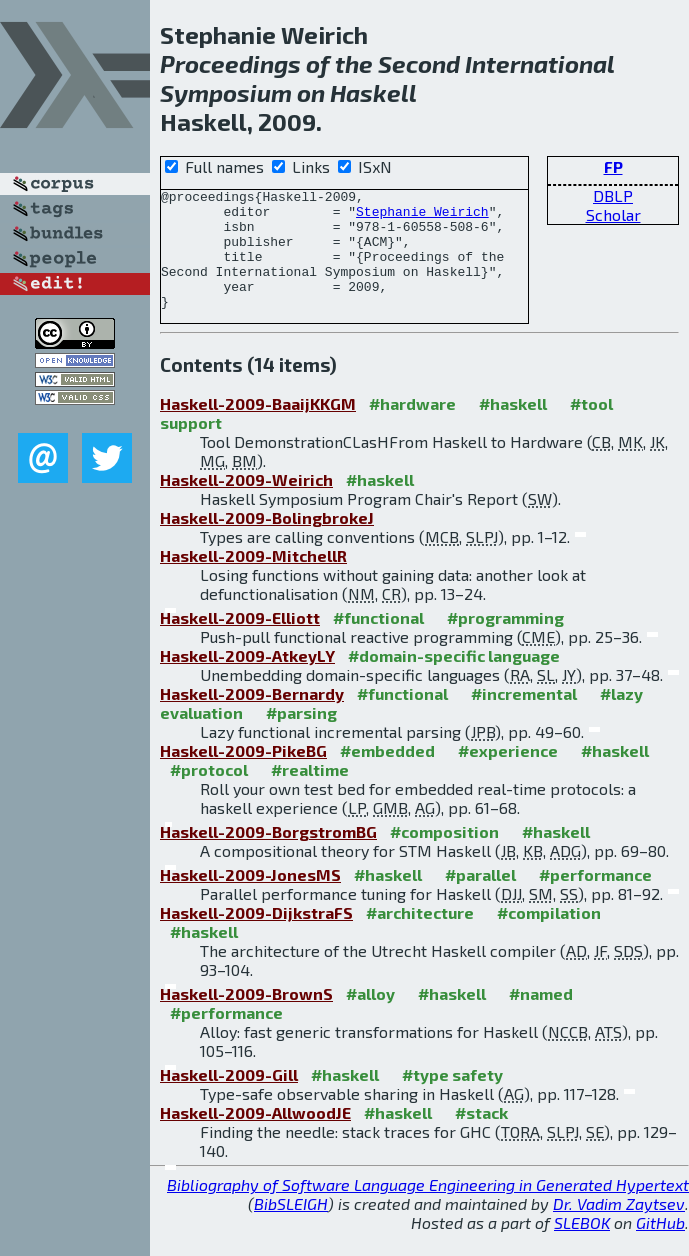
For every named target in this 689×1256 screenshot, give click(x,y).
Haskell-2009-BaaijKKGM (258, 427)
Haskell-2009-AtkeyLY (247, 679)
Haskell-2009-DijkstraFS (256, 936)
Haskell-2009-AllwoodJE (255, 1136)
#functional (378, 641)
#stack (481, 1136)
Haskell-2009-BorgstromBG (268, 855)
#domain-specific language (454, 679)
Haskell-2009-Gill (229, 1098)
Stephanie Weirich (422, 217)
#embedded (387, 774)
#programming (505, 641)
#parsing (301, 736)
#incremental (524, 717)
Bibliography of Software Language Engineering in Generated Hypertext (428, 1208)
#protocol (209, 793)
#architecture (420, 936)
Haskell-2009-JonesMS (250, 898)
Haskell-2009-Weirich (246, 503)
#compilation (549, 936)
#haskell (513, 427)
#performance (595, 898)
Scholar (613, 214)
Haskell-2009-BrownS (246, 1017)
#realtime (310, 793)
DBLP (613, 195)
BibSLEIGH (291, 1227)
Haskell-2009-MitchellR (253, 579)
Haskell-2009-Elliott (240, 641)
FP (613, 166)
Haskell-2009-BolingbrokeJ (267, 541)
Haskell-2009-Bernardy (252, 717)
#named (541, 1017)
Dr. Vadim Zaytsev (619, 1227)
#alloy (370, 1017)
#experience (508, 774)
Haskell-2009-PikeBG (243, 774)
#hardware (412, 427)
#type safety (452, 1098)
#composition (444, 855)
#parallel (480, 898)
